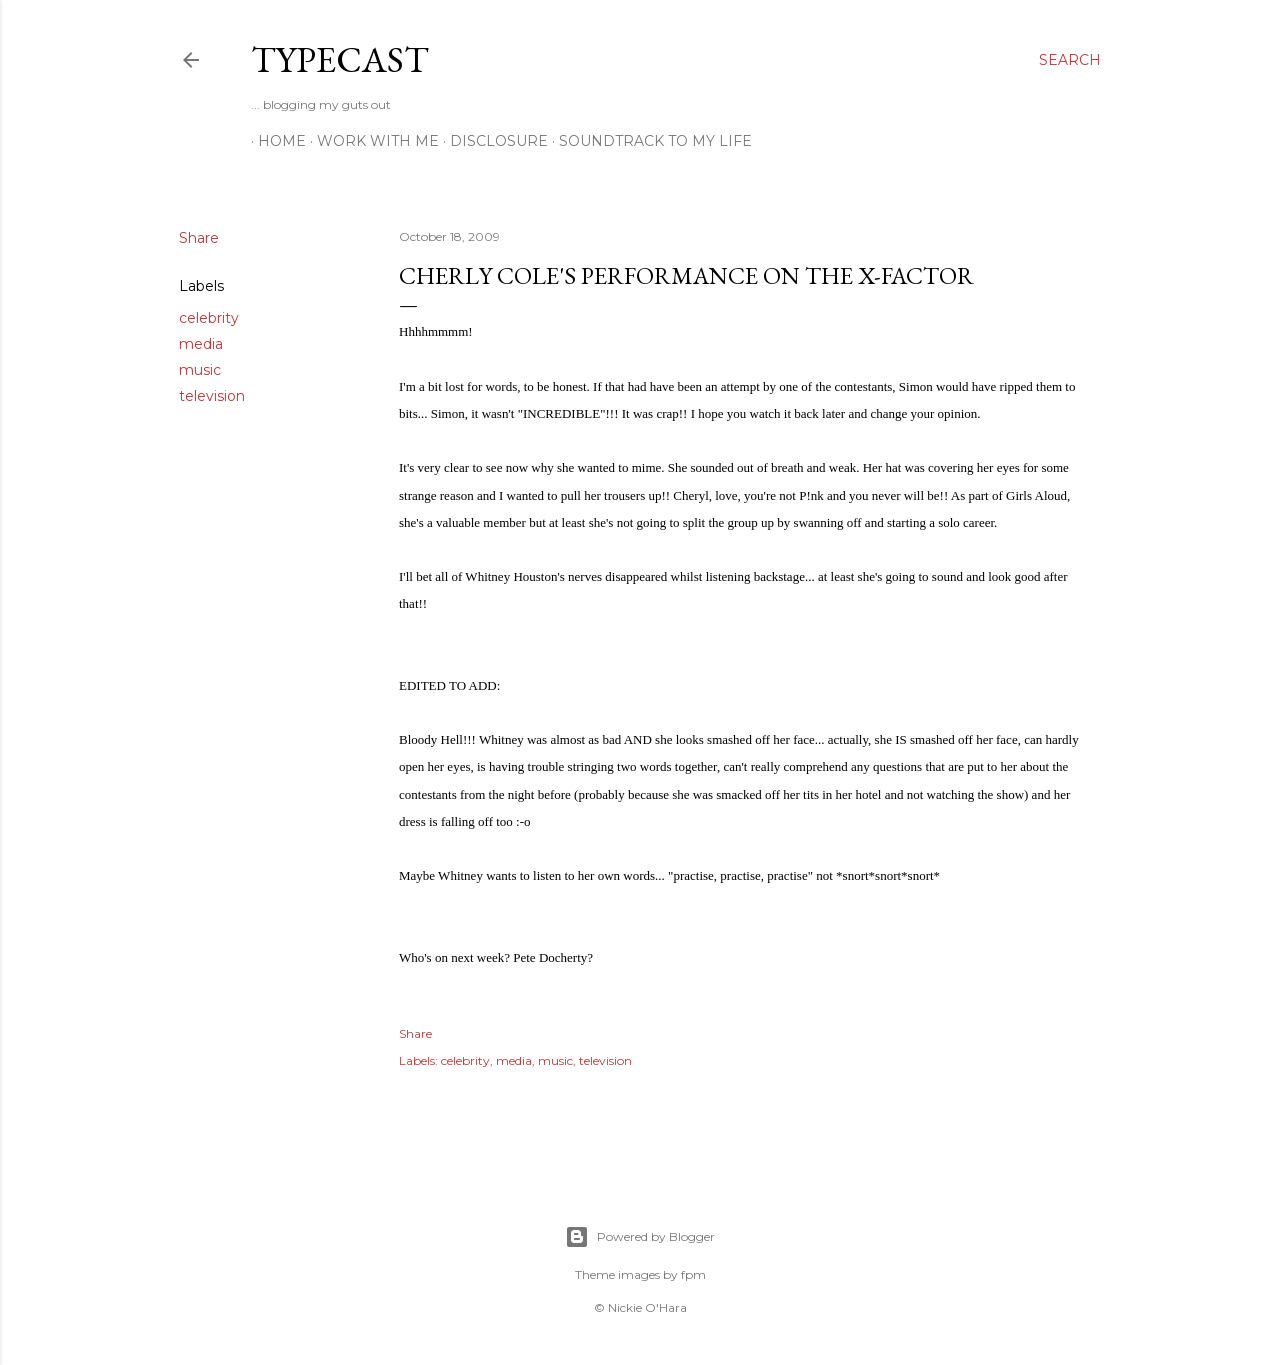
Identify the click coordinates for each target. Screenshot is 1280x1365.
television (212, 396)
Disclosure (492, 141)
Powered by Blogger (640, 1237)
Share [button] (199, 238)
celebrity (209, 318)
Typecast (340, 59)
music (200, 370)
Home (275, 141)
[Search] (1070, 60)
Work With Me (371, 141)
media (201, 344)
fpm (693, 1274)
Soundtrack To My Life (648, 141)
